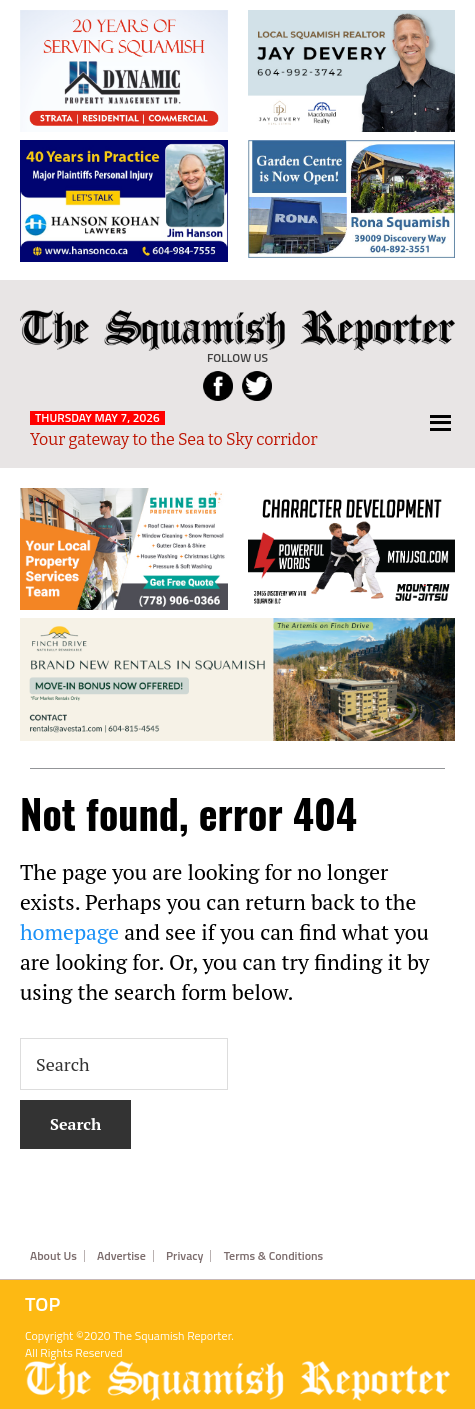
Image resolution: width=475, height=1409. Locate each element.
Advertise (121, 1256)
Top (42, 1304)
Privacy (184, 1256)
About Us (53, 1256)
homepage (69, 932)
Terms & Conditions (274, 1256)
